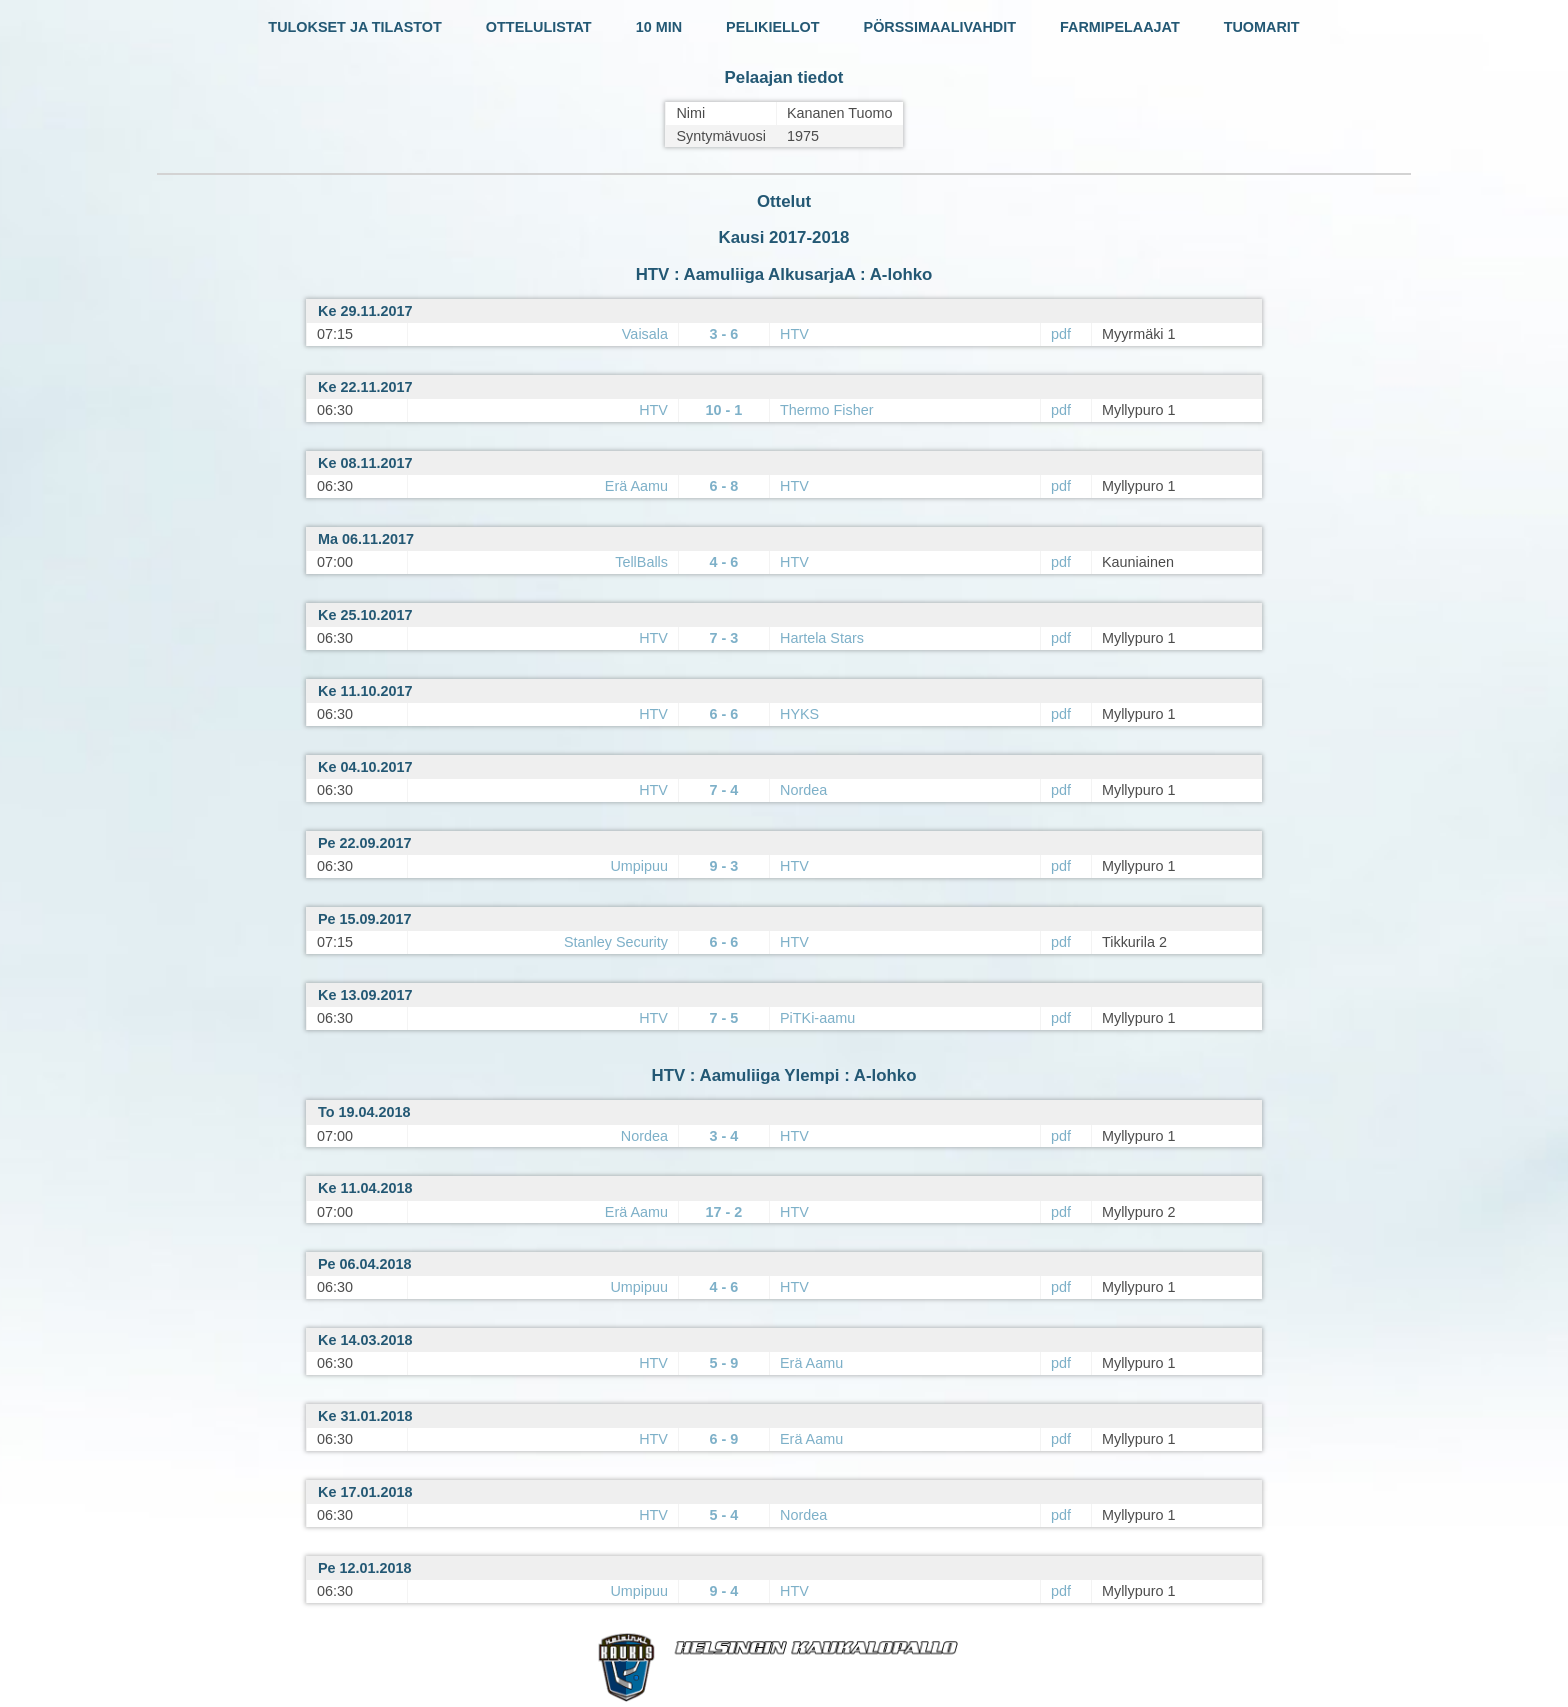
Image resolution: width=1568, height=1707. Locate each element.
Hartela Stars (822, 638)
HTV (794, 334)
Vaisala (645, 334)
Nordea (803, 790)
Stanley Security (616, 942)
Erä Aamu (636, 486)
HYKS (799, 714)
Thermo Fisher (827, 410)
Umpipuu (639, 866)
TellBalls (641, 562)
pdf (1061, 334)
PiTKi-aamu (817, 1018)
